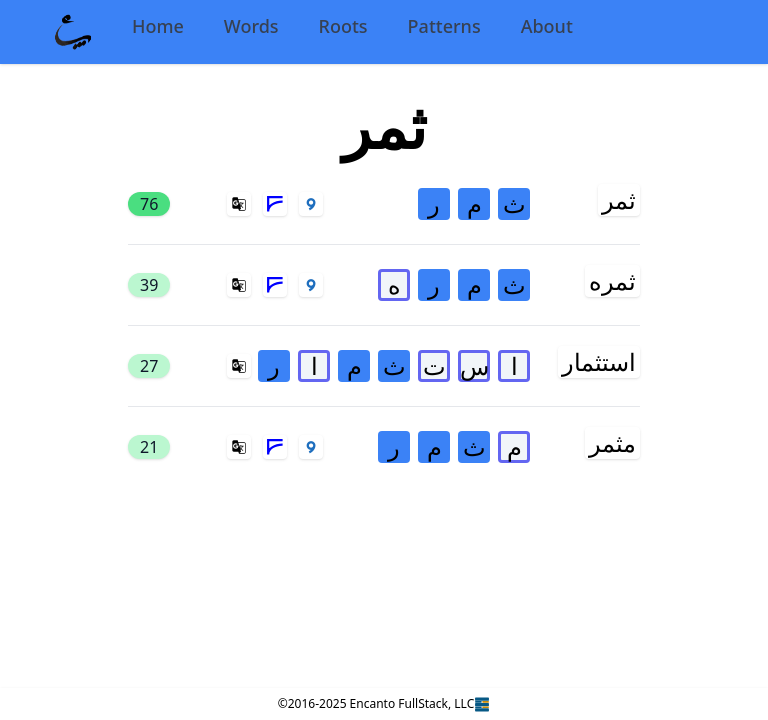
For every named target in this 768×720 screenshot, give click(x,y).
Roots (343, 26)
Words (251, 26)
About (547, 26)
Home (158, 26)
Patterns (444, 26)
